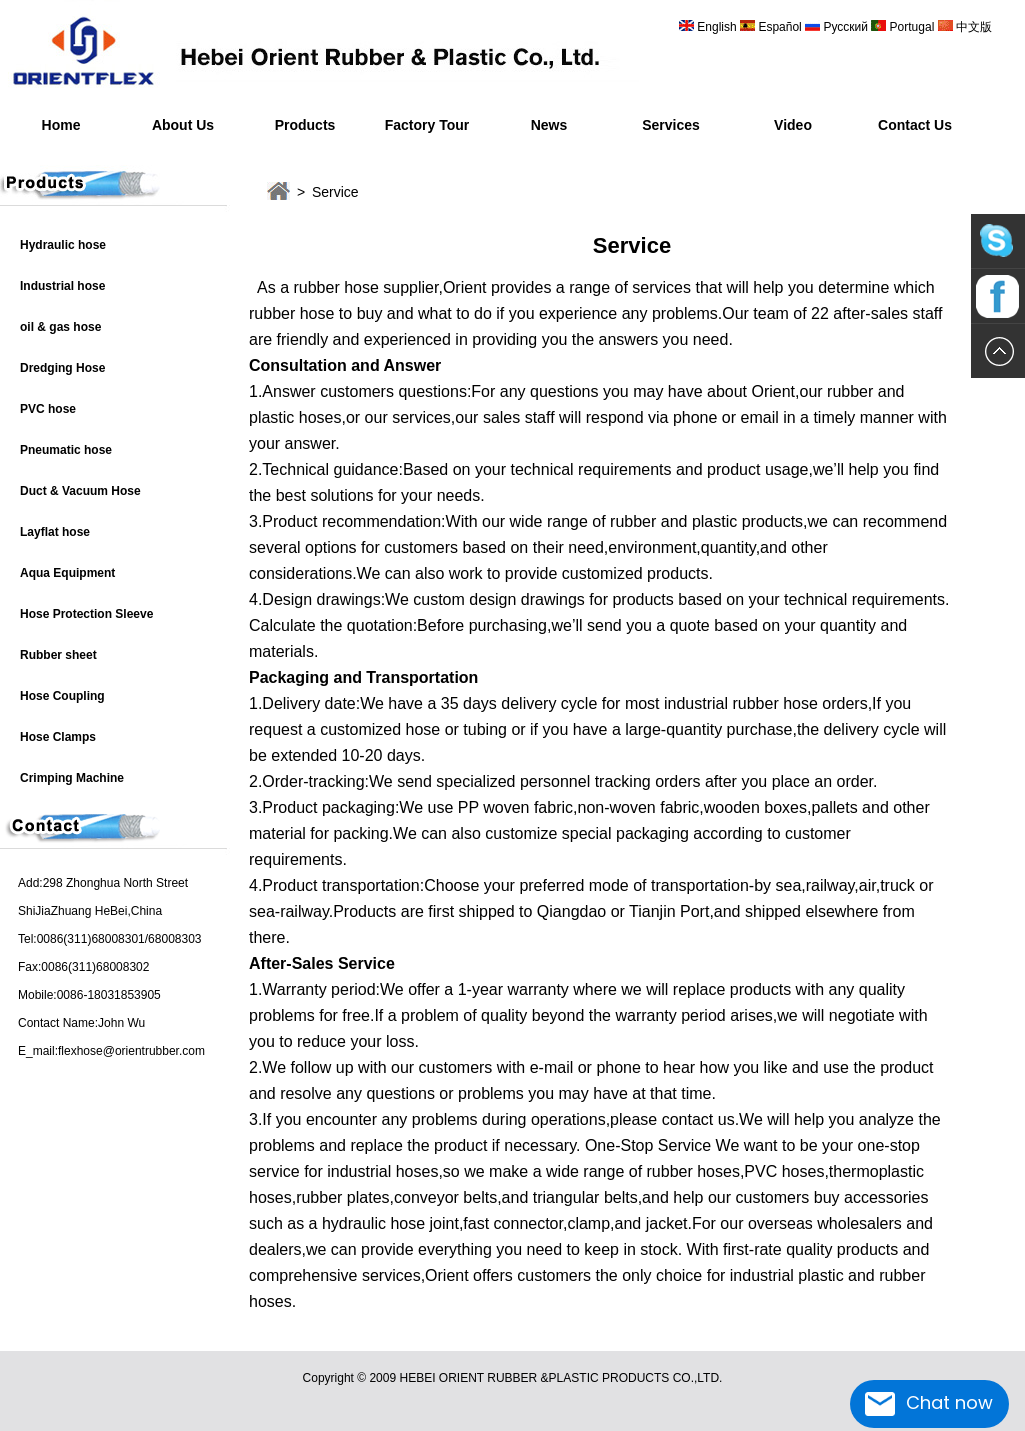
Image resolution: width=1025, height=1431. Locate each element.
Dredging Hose (62, 368)
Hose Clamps (58, 737)
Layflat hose (55, 532)
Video (793, 125)
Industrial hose (62, 286)
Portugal (911, 27)
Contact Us (915, 125)
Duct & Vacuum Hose (80, 491)
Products (305, 125)
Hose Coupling (62, 696)
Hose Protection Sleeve (86, 614)
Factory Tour (427, 125)
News (549, 125)
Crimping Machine (72, 778)
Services (671, 125)
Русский (845, 27)
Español (781, 27)
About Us (183, 125)
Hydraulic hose (63, 245)
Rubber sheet (58, 655)
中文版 (972, 27)
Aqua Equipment (67, 573)
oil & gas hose (60, 327)
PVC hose (48, 409)
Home (61, 125)
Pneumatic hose (66, 450)
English (717, 27)
